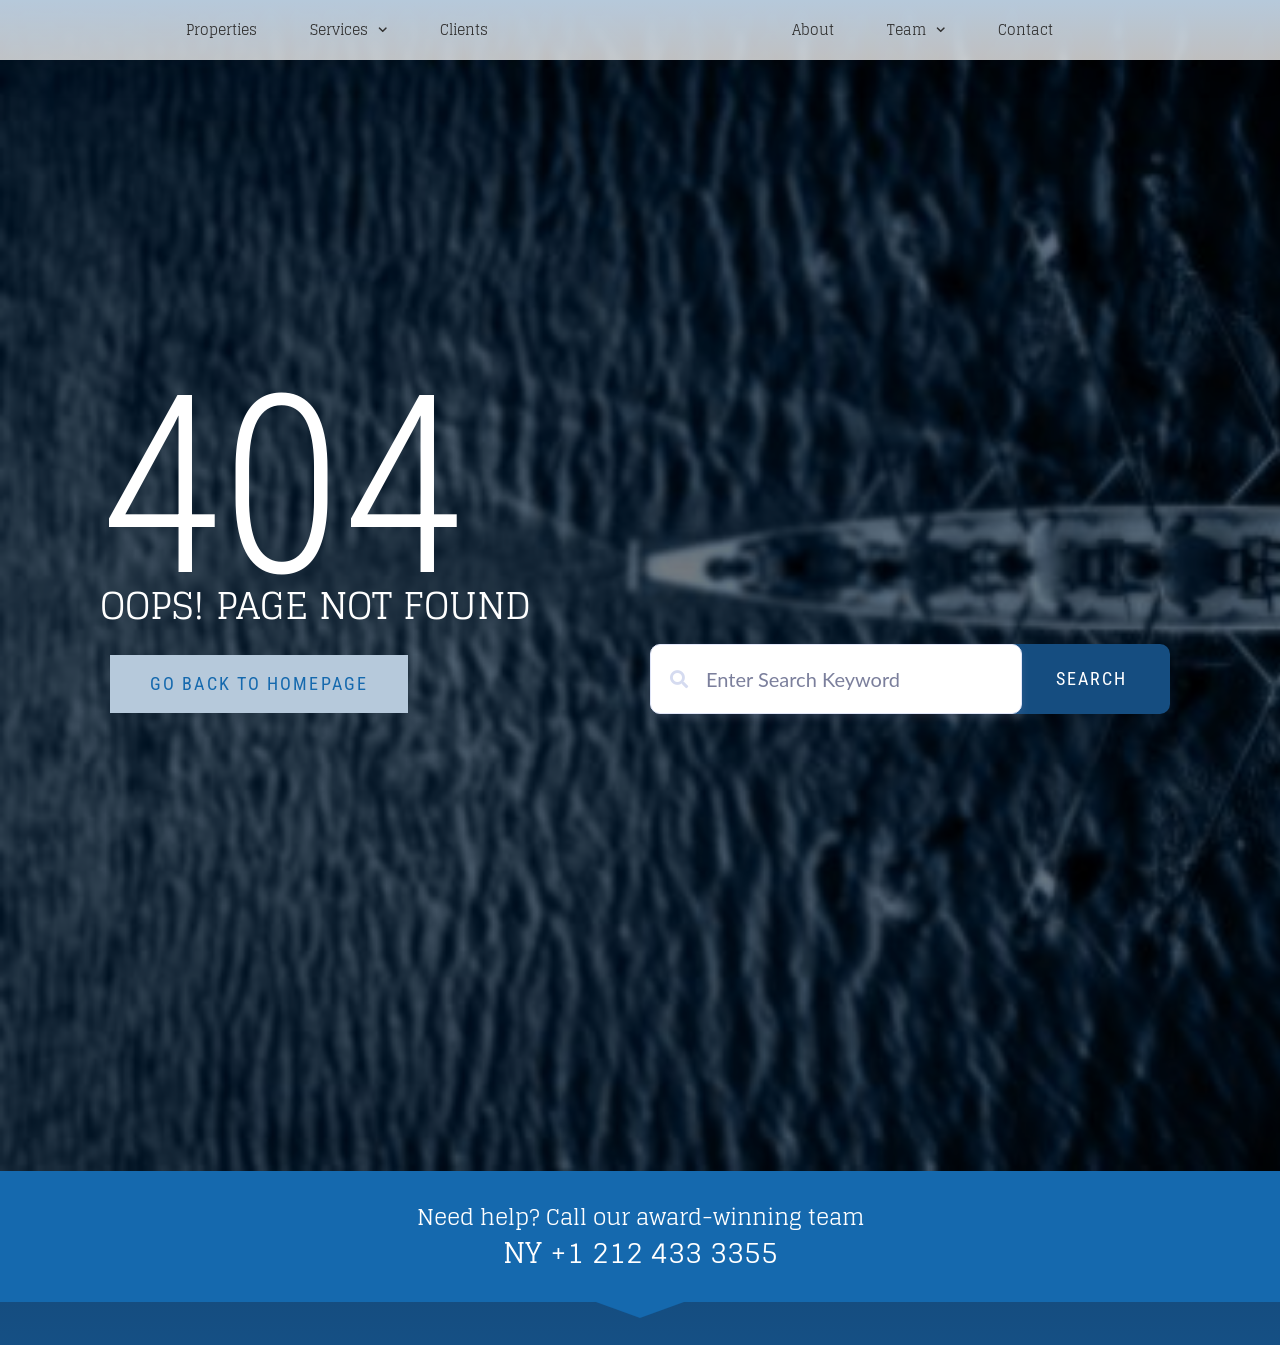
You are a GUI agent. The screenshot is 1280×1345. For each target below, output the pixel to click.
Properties (221, 32)
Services (348, 31)
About (813, 32)
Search (1091, 681)
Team (916, 31)
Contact (1025, 32)
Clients (464, 32)
